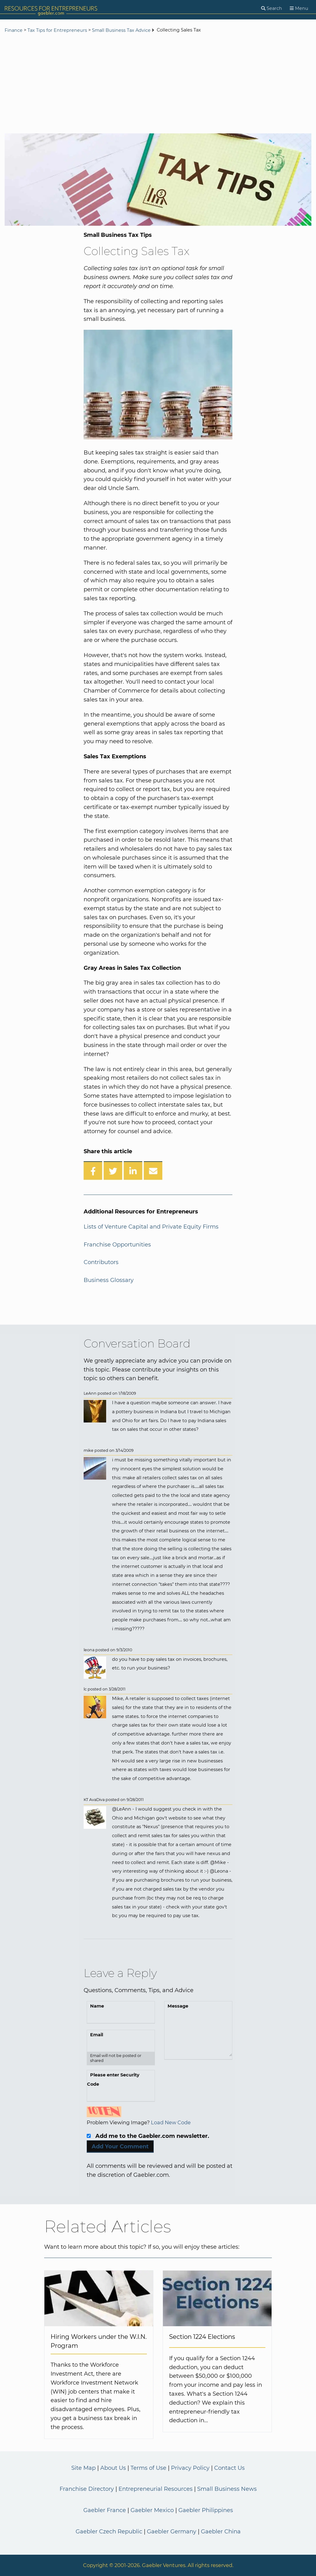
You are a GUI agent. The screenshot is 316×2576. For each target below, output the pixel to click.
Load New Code (171, 2122)
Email (96, 2035)
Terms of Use (148, 2468)
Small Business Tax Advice (121, 30)
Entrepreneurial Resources (155, 2489)
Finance (14, 30)
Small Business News (227, 2489)
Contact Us (229, 2468)
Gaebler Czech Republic (109, 2531)
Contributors (101, 1262)
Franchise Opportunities (117, 1244)
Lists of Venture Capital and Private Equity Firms (151, 1226)
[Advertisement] (158, 84)
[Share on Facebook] (93, 1170)
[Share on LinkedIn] (133, 1170)
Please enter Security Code (113, 2079)
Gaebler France (104, 2510)
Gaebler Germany (171, 2531)
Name (97, 2006)
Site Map (83, 2468)
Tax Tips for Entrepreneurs (57, 30)
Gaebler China (221, 2531)
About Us (113, 2468)
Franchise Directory (87, 2489)
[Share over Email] (153, 1170)
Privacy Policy (190, 2468)
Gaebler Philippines (205, 2510)
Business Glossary (109, 1280)
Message (178, 2006)
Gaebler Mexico (152, 2510)
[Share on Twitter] (113, 1170)
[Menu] (299, 8)
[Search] (271, 8)
